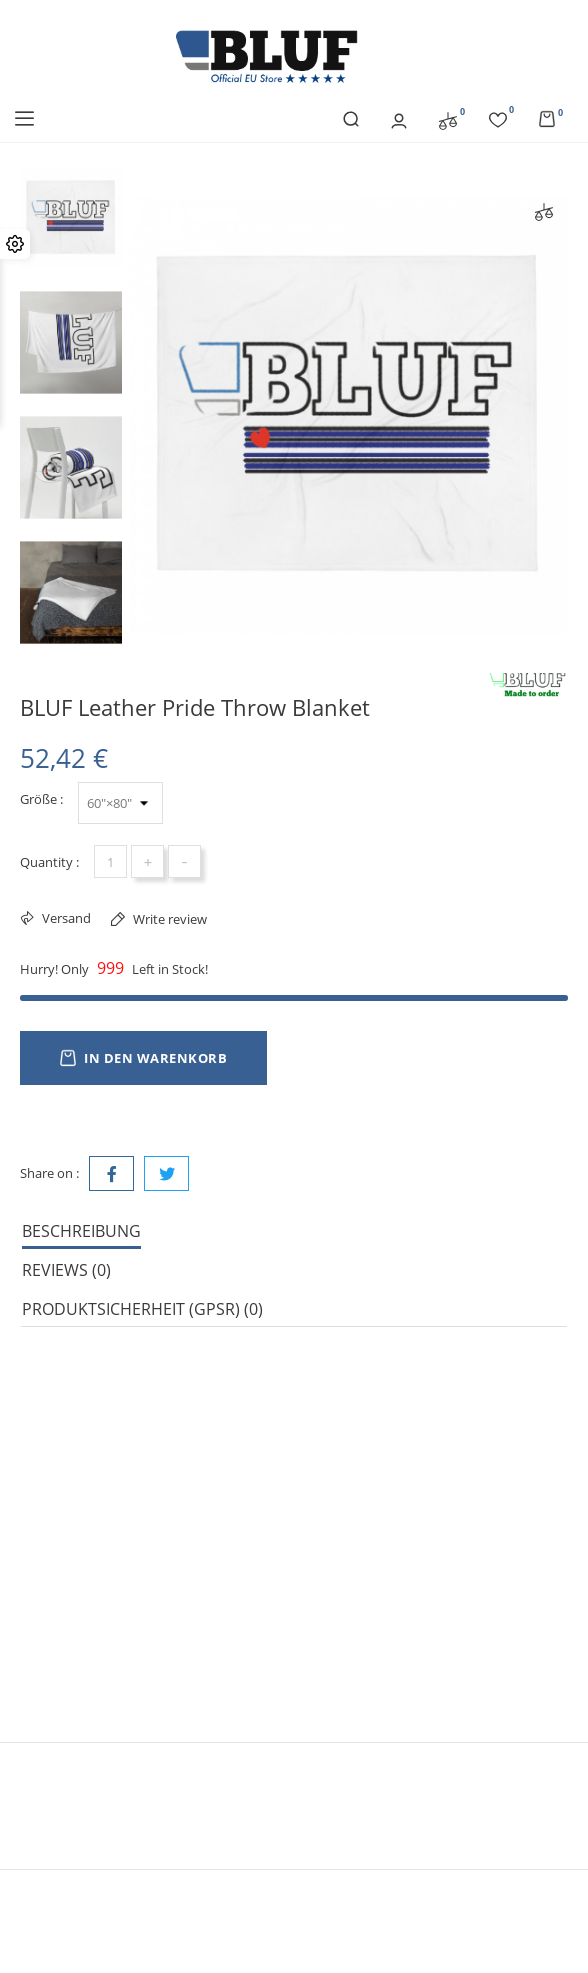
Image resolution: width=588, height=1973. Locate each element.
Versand (65, 918)
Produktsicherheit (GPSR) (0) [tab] (142, 1309)
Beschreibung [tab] (81, 1231)
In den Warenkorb (143, 1058)
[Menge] (110, 861)
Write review (168, 919)
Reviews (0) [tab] (66, 1270)
